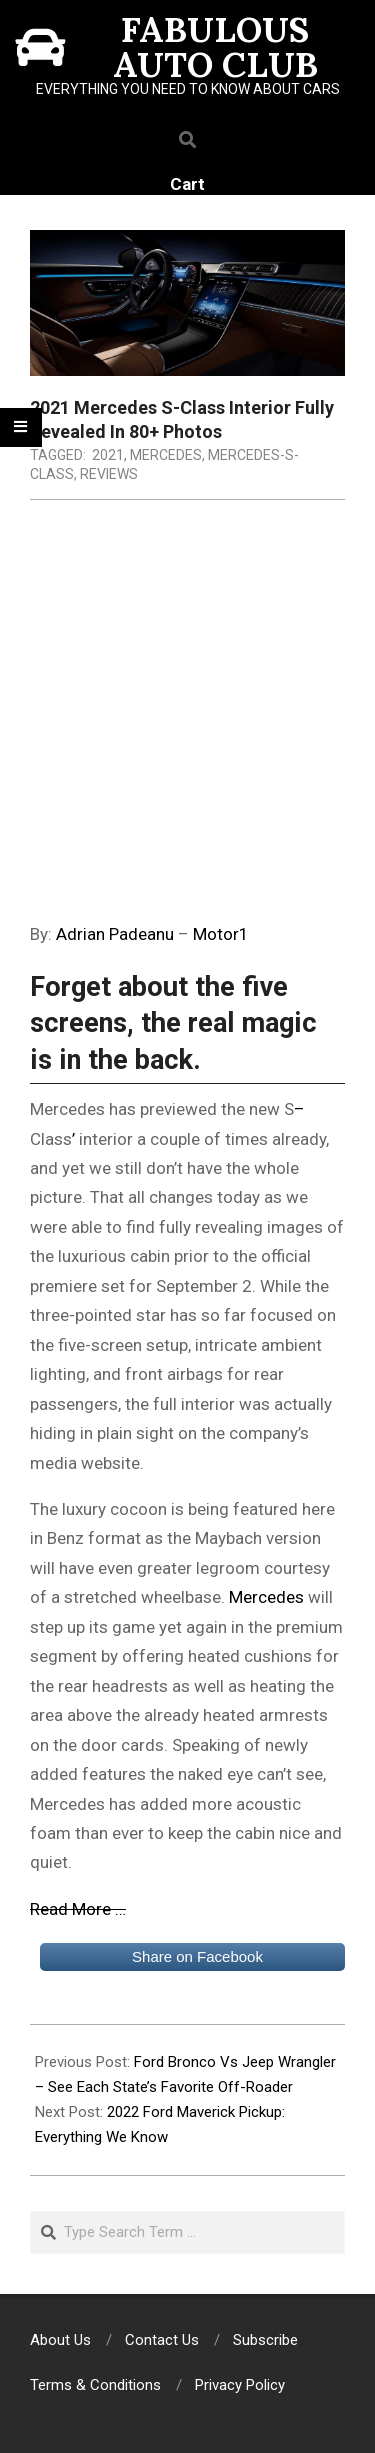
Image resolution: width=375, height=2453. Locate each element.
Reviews (109, 474)
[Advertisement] (187, 722)
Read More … (78, 1909)
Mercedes (166, 455)
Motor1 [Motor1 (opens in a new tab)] (221, 934)
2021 (108, 455)
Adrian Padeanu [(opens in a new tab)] (115, 934)
